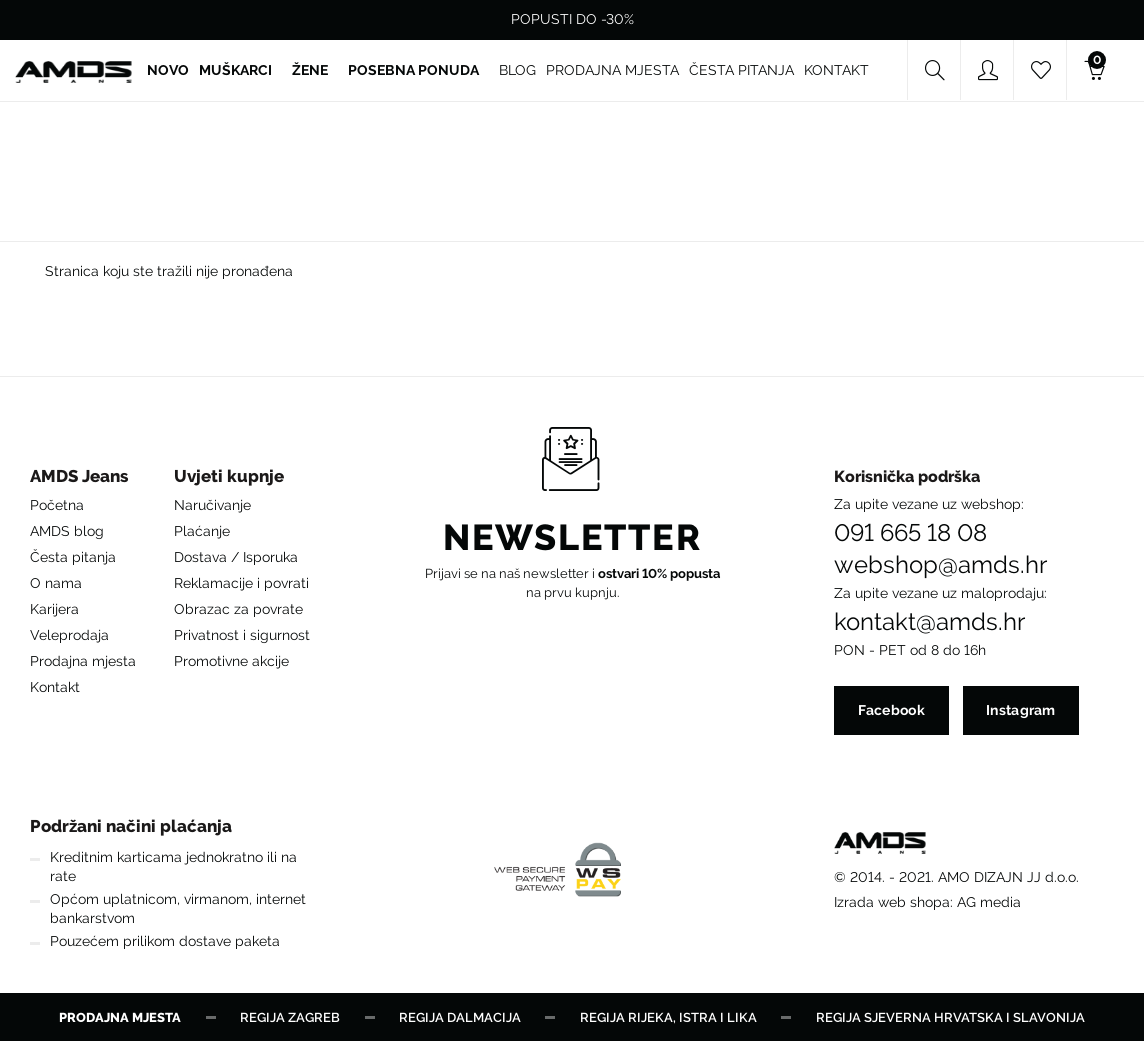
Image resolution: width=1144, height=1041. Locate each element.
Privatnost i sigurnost (242, 634)
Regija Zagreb (290, 1016)
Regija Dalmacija (460, 1016)
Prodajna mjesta (83, 660)
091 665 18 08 (910, 532)
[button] (83, 480)
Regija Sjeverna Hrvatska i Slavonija (950, 1016)
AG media (989, 901)
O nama (56, 582)
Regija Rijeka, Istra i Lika (668, 1016)
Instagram (1021, 710)
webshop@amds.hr (940, 564)
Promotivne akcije (231, 660)
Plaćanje (202, 530)
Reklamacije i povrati (241, 582)
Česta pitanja (73, 556)
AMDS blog (67, 530)
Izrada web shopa (892, 901)
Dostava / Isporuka (236, 556)
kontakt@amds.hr (929, 621)
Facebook (891, 710)
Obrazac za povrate (238, 608)
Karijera (54, 608)
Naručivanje (212, 504)
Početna (57, 504)
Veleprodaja (69, 634)
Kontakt (55, 686)
